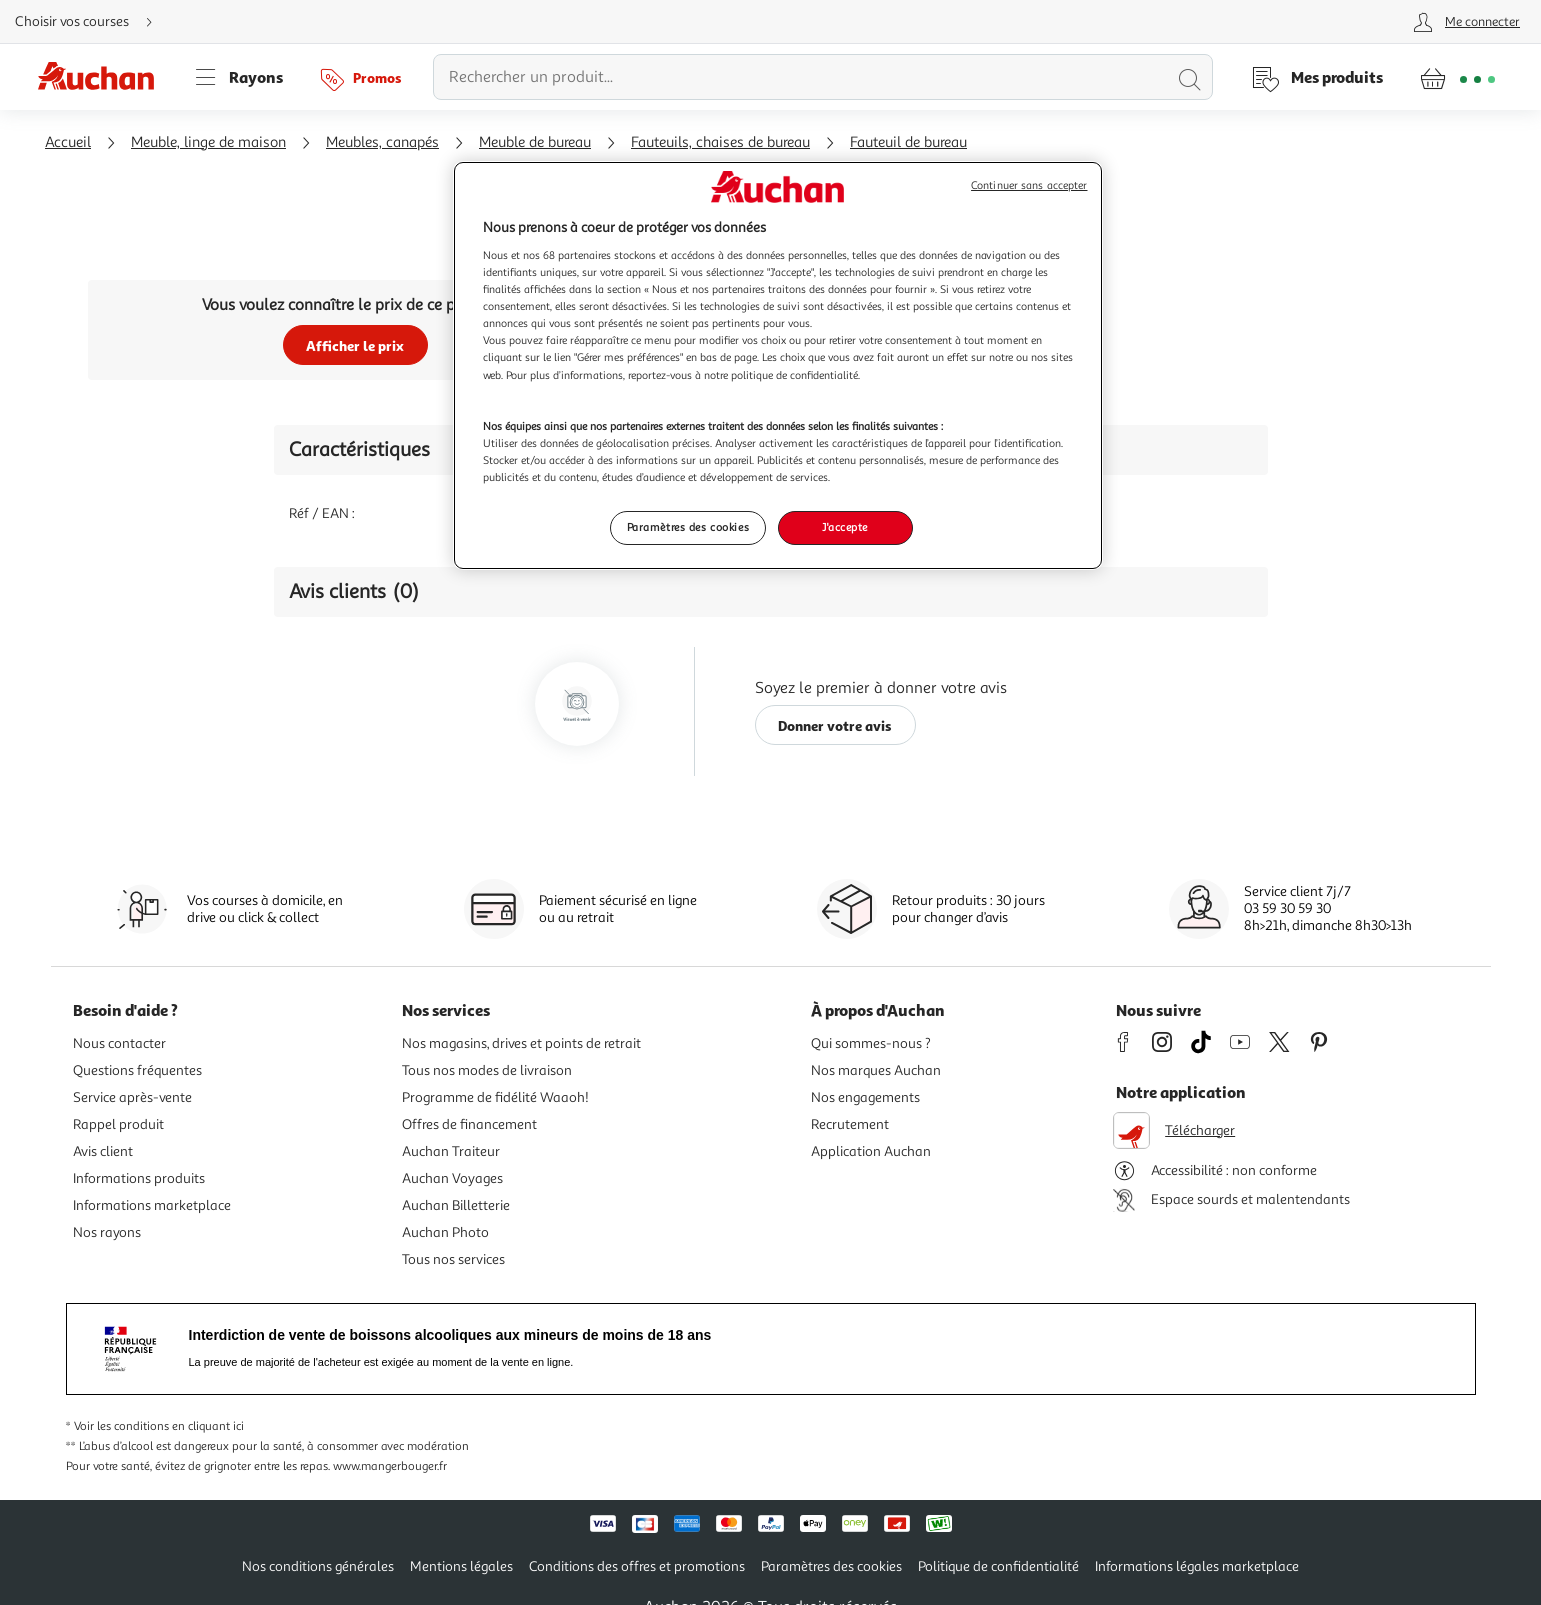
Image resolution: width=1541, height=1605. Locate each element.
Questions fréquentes (137, 1070)
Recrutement (850, 1124)
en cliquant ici (208, 1426)
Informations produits (139, 1178)
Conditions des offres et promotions (637, 1566)
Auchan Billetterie (456, 1205)
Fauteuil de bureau (908, 142)
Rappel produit (118, 1124)
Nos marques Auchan (876, 1070)
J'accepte (845, 527)
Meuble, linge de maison (208, 142)
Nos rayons (107, 1232)
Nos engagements (865, 1097)
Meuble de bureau (535, 142)
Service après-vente (132, 1097)
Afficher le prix (355, 345)
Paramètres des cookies (831, 1566)
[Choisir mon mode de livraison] (92, 22)
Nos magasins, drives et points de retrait (521, 1043)
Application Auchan (871, 1151)
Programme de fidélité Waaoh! (495, 1097)
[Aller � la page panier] (1457, 77)
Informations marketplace (152, 1205)
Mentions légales (461, 1566)
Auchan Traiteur (451, 1151)
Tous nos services (453, 1259)
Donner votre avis (835, 725)
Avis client (103, 1151)
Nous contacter (119, 1043)
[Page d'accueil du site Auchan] (103, 77)
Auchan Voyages (452, 1178)
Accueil (68, 142)
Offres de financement (469, 1124)
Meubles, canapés (382, 142)
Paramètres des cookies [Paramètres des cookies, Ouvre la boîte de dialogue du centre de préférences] (688, 527)
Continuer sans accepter (1029, 185)
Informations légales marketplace (1197, 1566)
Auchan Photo (445, 1232)
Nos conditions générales (318, 1566)
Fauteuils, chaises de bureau (720, 142)
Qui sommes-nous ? (871, 1043)
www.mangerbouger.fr (390, 1466)
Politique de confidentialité (998, 1566)
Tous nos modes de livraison (487, 1070)
